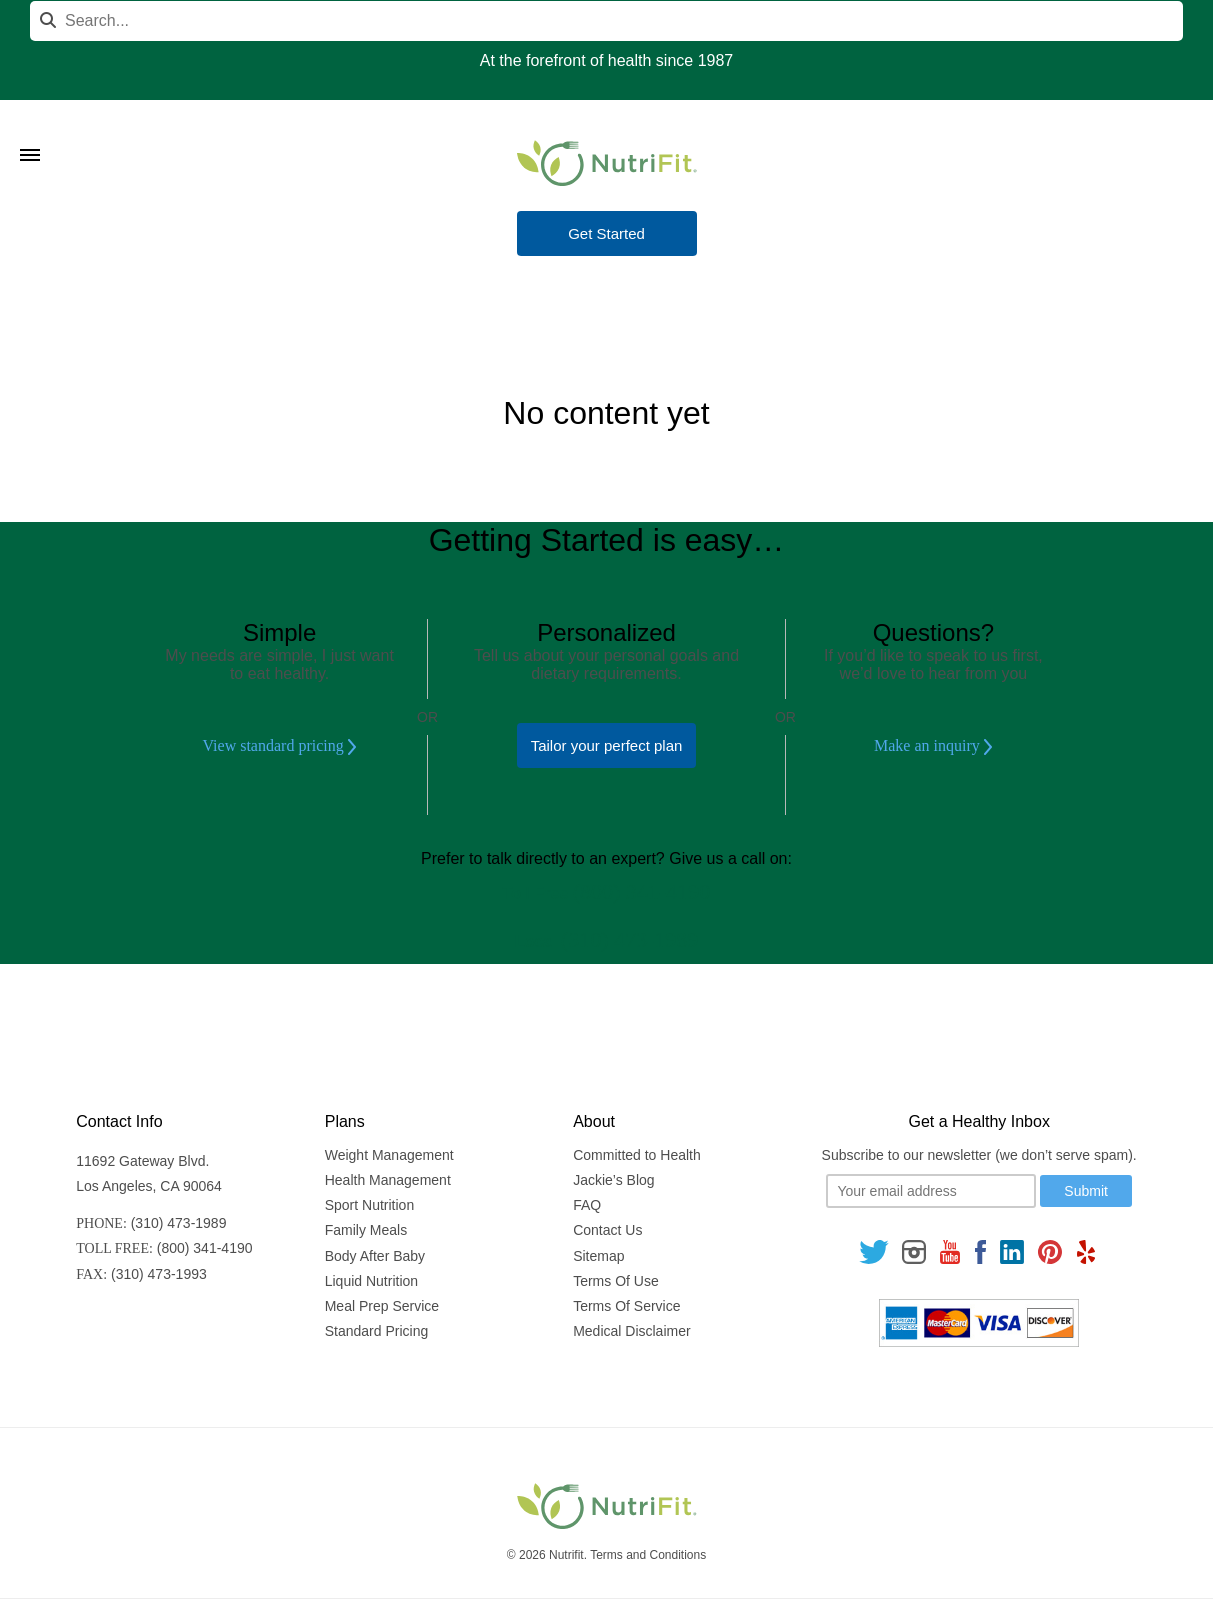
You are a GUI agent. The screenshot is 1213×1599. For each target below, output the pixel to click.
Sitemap (598, 1256)
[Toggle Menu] (30, 130)
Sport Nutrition (369, 1205)
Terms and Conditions (648, 1555)
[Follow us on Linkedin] (1012, 1251)
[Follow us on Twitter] (874, 1251)
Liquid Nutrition (371, 1281)
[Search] (606, 21)
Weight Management (389, 1155)
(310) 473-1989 (629, 939)
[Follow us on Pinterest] (1050, 1251)
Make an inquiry (933, 746)
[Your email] (931, 1191)
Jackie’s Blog (613, 1180)
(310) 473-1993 (159, 1274)
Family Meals (366, 1230)
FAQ (587, 1205)
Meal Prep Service (382, 1306)
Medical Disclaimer (631, 1331)
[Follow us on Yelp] (1086, 1251)
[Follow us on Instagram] (914, 1251)
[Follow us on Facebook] (980, 1251)
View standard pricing (279, 746)
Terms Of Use (616, 1281)
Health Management (388, 1180)
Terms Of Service (626, 1306)
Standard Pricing (377, 1331)
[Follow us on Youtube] (950, 1251)
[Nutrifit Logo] (607, 163)
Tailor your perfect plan (607, 745)
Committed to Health (637, 1155)
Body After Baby (375, 1256)
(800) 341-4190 (641, 891)
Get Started (606, 233)
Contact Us (607, 1230)
